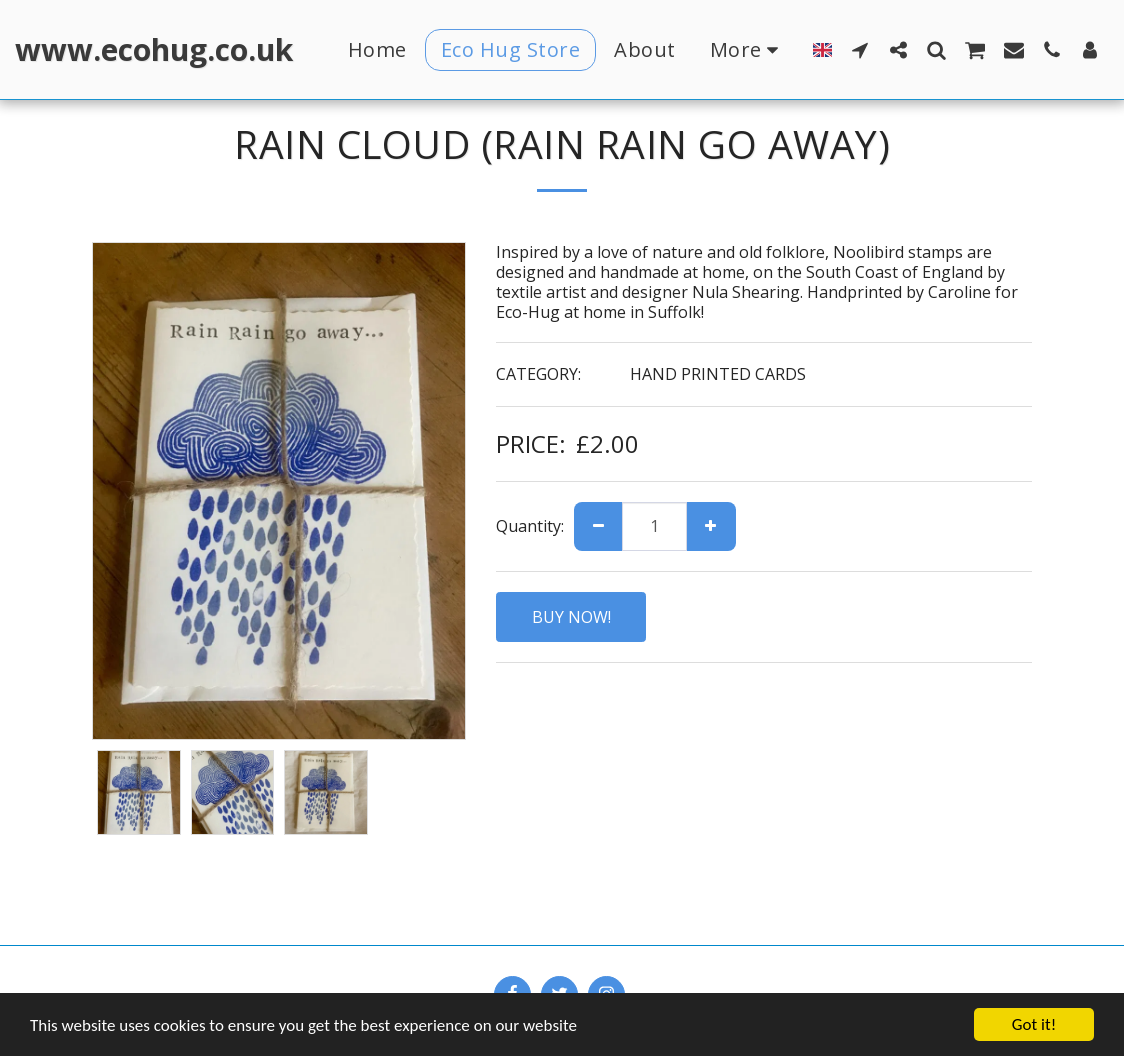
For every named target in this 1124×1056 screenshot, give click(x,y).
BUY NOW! (571, 617)
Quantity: (530, 526)
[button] (860, 49)
